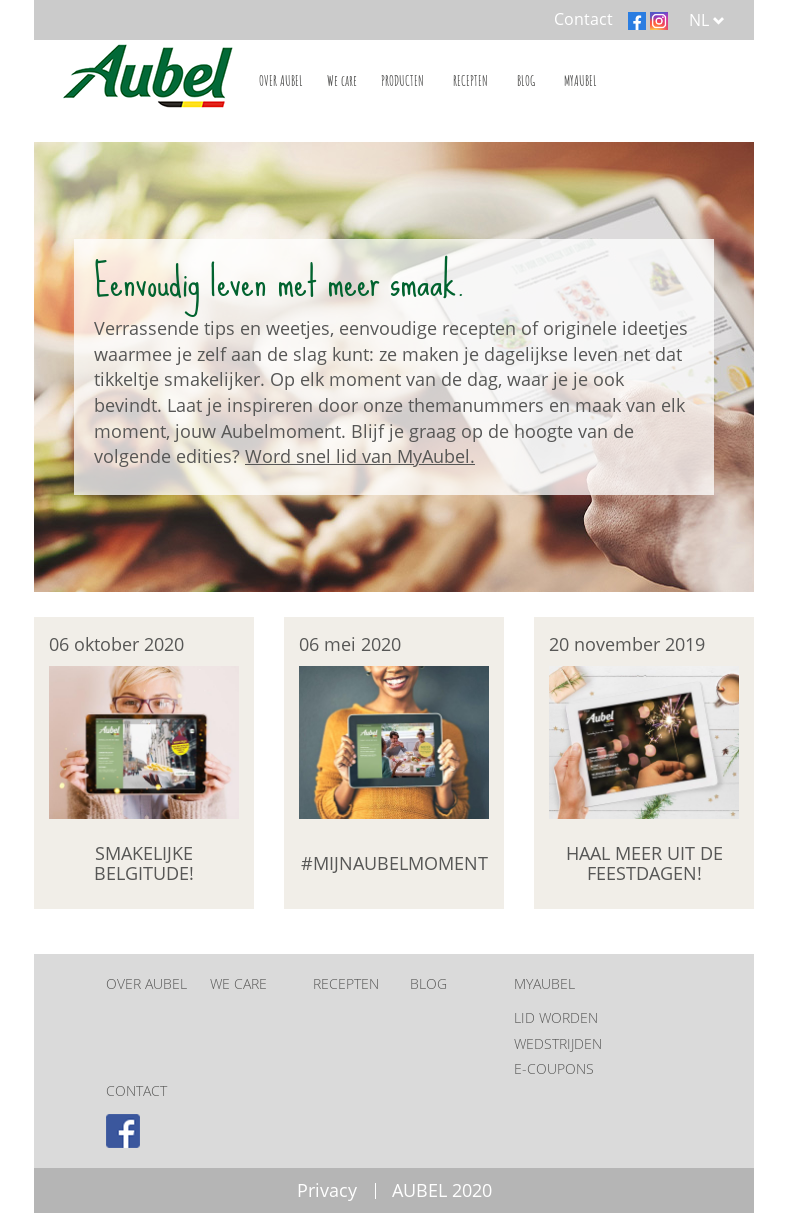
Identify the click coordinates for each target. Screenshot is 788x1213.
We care (342, 80)
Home (143, 75)
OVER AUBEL (281, 80)
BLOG (526, 80)
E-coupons (554, 1068)
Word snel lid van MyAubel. (360, 456)
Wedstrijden (558, 1043)
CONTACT (136, 1090)
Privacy (327, 1190)
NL (707, 20)
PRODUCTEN (402, 80)
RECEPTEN (470, 80)
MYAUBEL (580, 80)
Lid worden (556, 1017)
